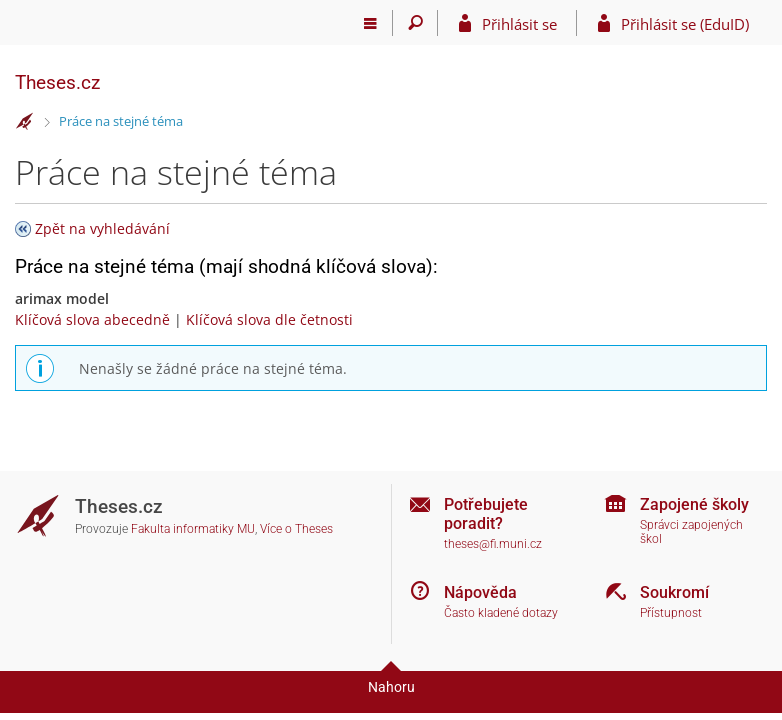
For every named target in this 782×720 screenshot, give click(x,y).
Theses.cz (57, 82)
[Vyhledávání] (415, 23)
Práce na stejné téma (121, 121)
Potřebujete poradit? (486, 514)
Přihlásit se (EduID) (685, 24)
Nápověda (480, 592)
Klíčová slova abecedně (92, 319)
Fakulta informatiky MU (193, 529)
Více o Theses (296, 529)
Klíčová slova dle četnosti (269, 319)
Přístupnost (671, 613)
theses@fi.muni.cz (493, 544)
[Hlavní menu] (370, 23)
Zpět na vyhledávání (102, 228)
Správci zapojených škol (691, 532)
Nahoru (391, 687)
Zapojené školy (694, 504)
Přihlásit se (519, 24)
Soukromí (674, 592)
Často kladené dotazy (501, 613)
